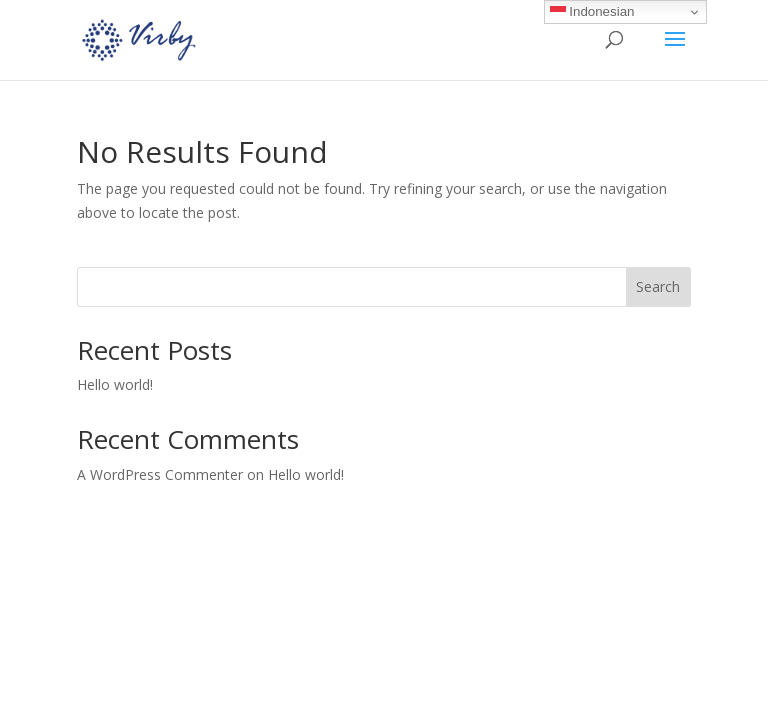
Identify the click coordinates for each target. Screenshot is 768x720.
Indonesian (592, 12)
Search (658, 286)
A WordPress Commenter (160, 474)
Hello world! (115, 384)
